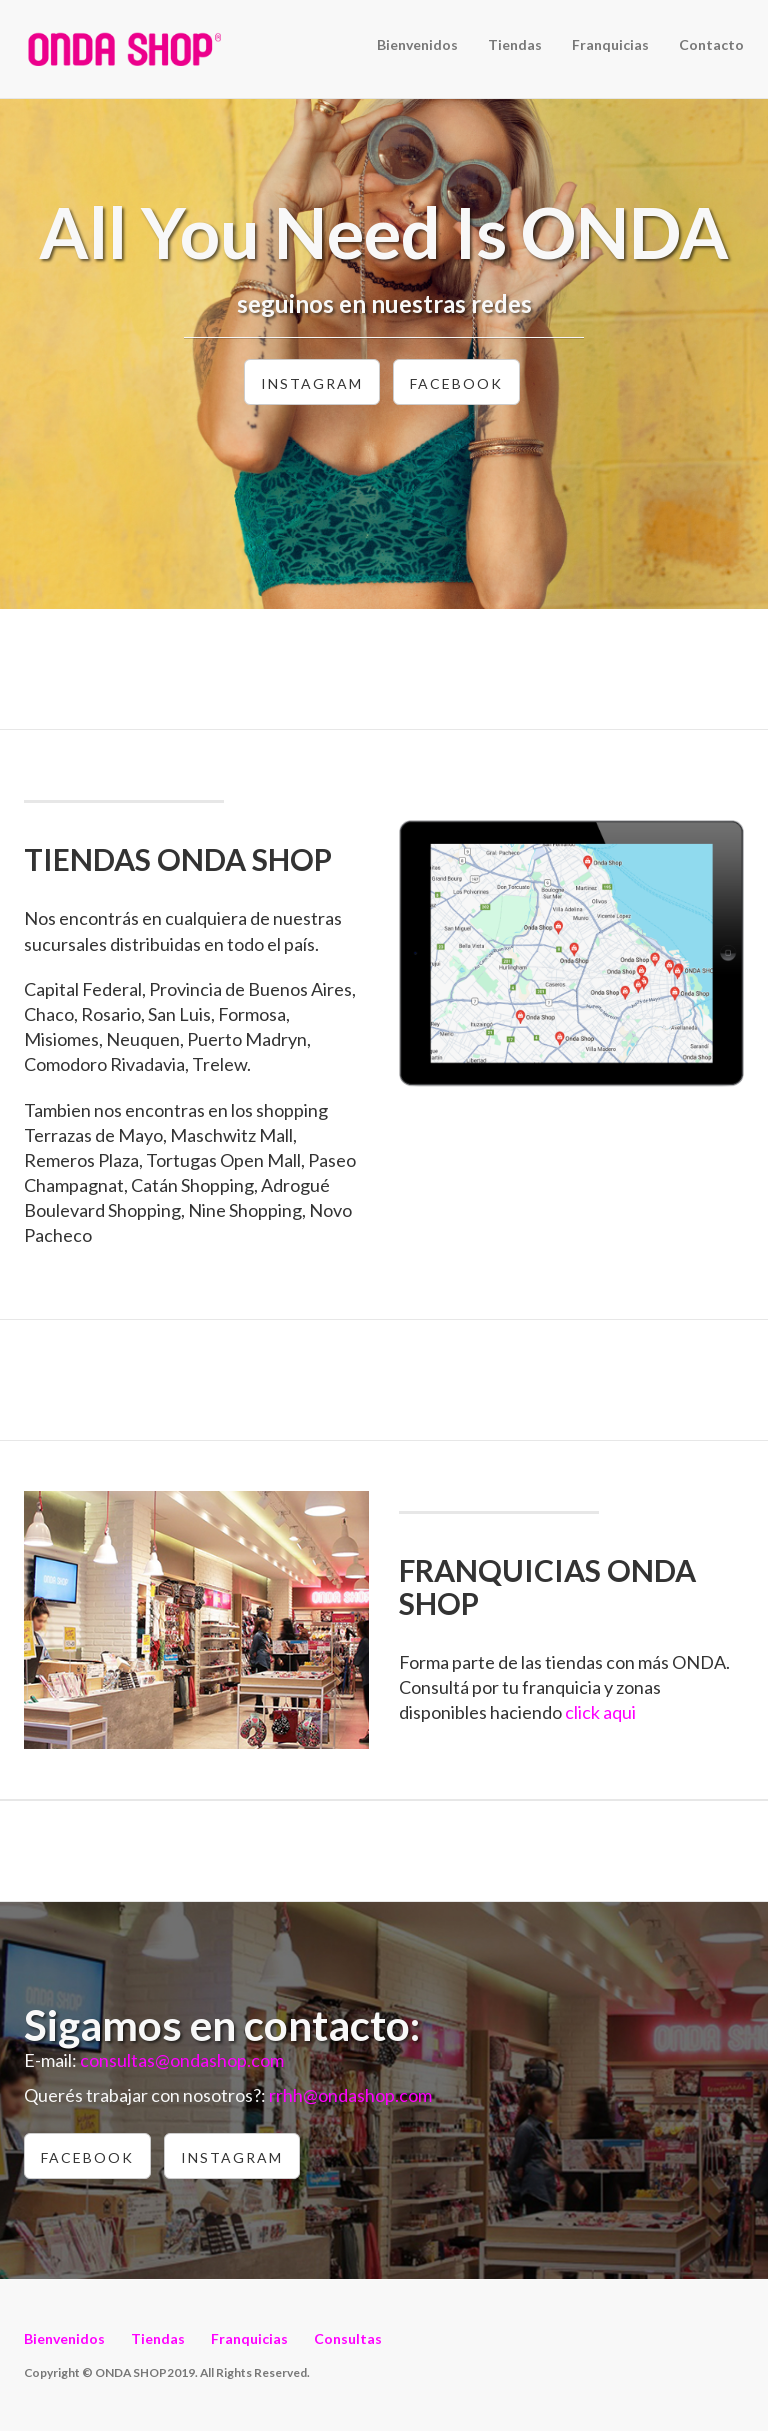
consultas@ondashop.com (182, 2060)
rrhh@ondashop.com (350, 2095)
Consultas (348, 2338)
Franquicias (610, 44)
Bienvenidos (417, 44)
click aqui (600, 1712)
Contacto (711, 44)
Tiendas (515, 44)
